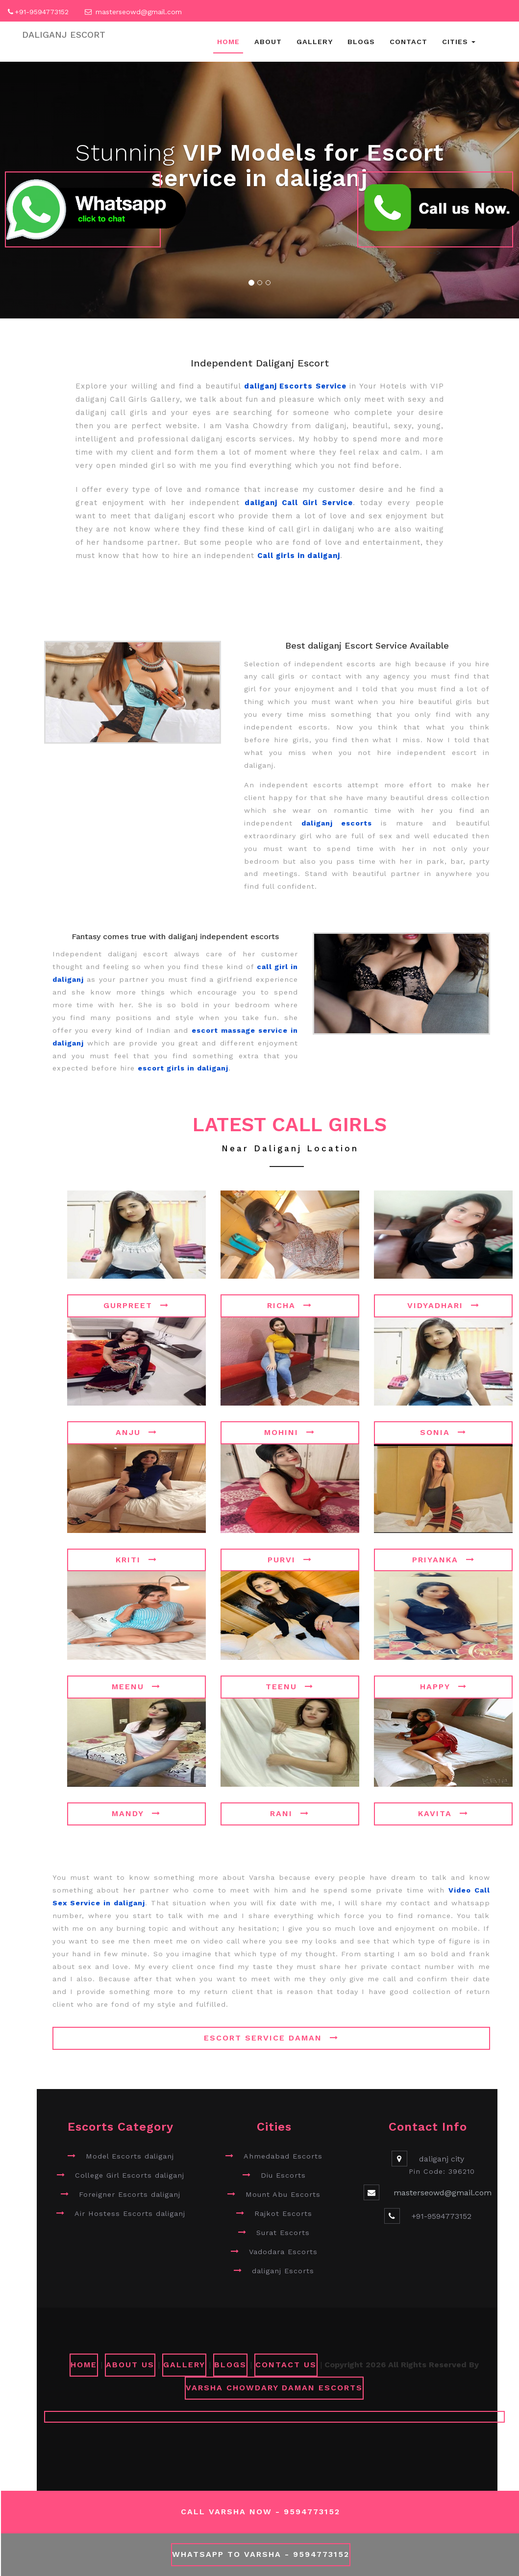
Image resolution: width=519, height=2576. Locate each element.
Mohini (289, 1432)
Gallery (315, 42)
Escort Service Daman (271, 2037)
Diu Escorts (283, 2175)
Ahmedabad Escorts (283, 2156)
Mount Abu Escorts (283, 2194)
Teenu (290, 1686)
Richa (289, 1305)
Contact (408, 42)
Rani (289, 1813)
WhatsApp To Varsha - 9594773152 (260, 2554)
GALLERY (184, 2364)
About (268, 42)
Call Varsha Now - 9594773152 (260, 2511)
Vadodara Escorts (283, 2252)
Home (228, 42)
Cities (458, 42)
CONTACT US (286, 2364)
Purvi (290, 1559)
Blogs (361, 42)
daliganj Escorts (283, 2271)
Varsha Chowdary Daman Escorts (274, 2387)
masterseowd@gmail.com (139, 12)
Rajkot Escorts (283, 2213)
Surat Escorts (283, 2232)
